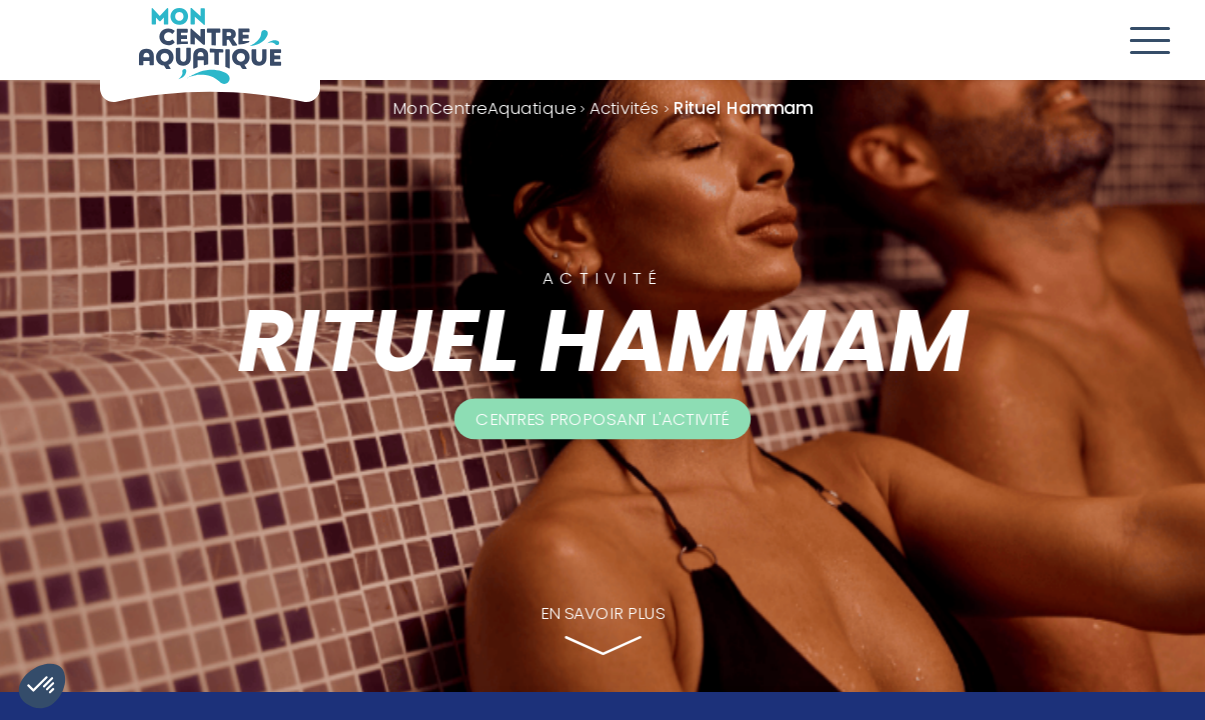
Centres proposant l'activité (602, 418)
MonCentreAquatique (485, 108)
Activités (624, 108)
